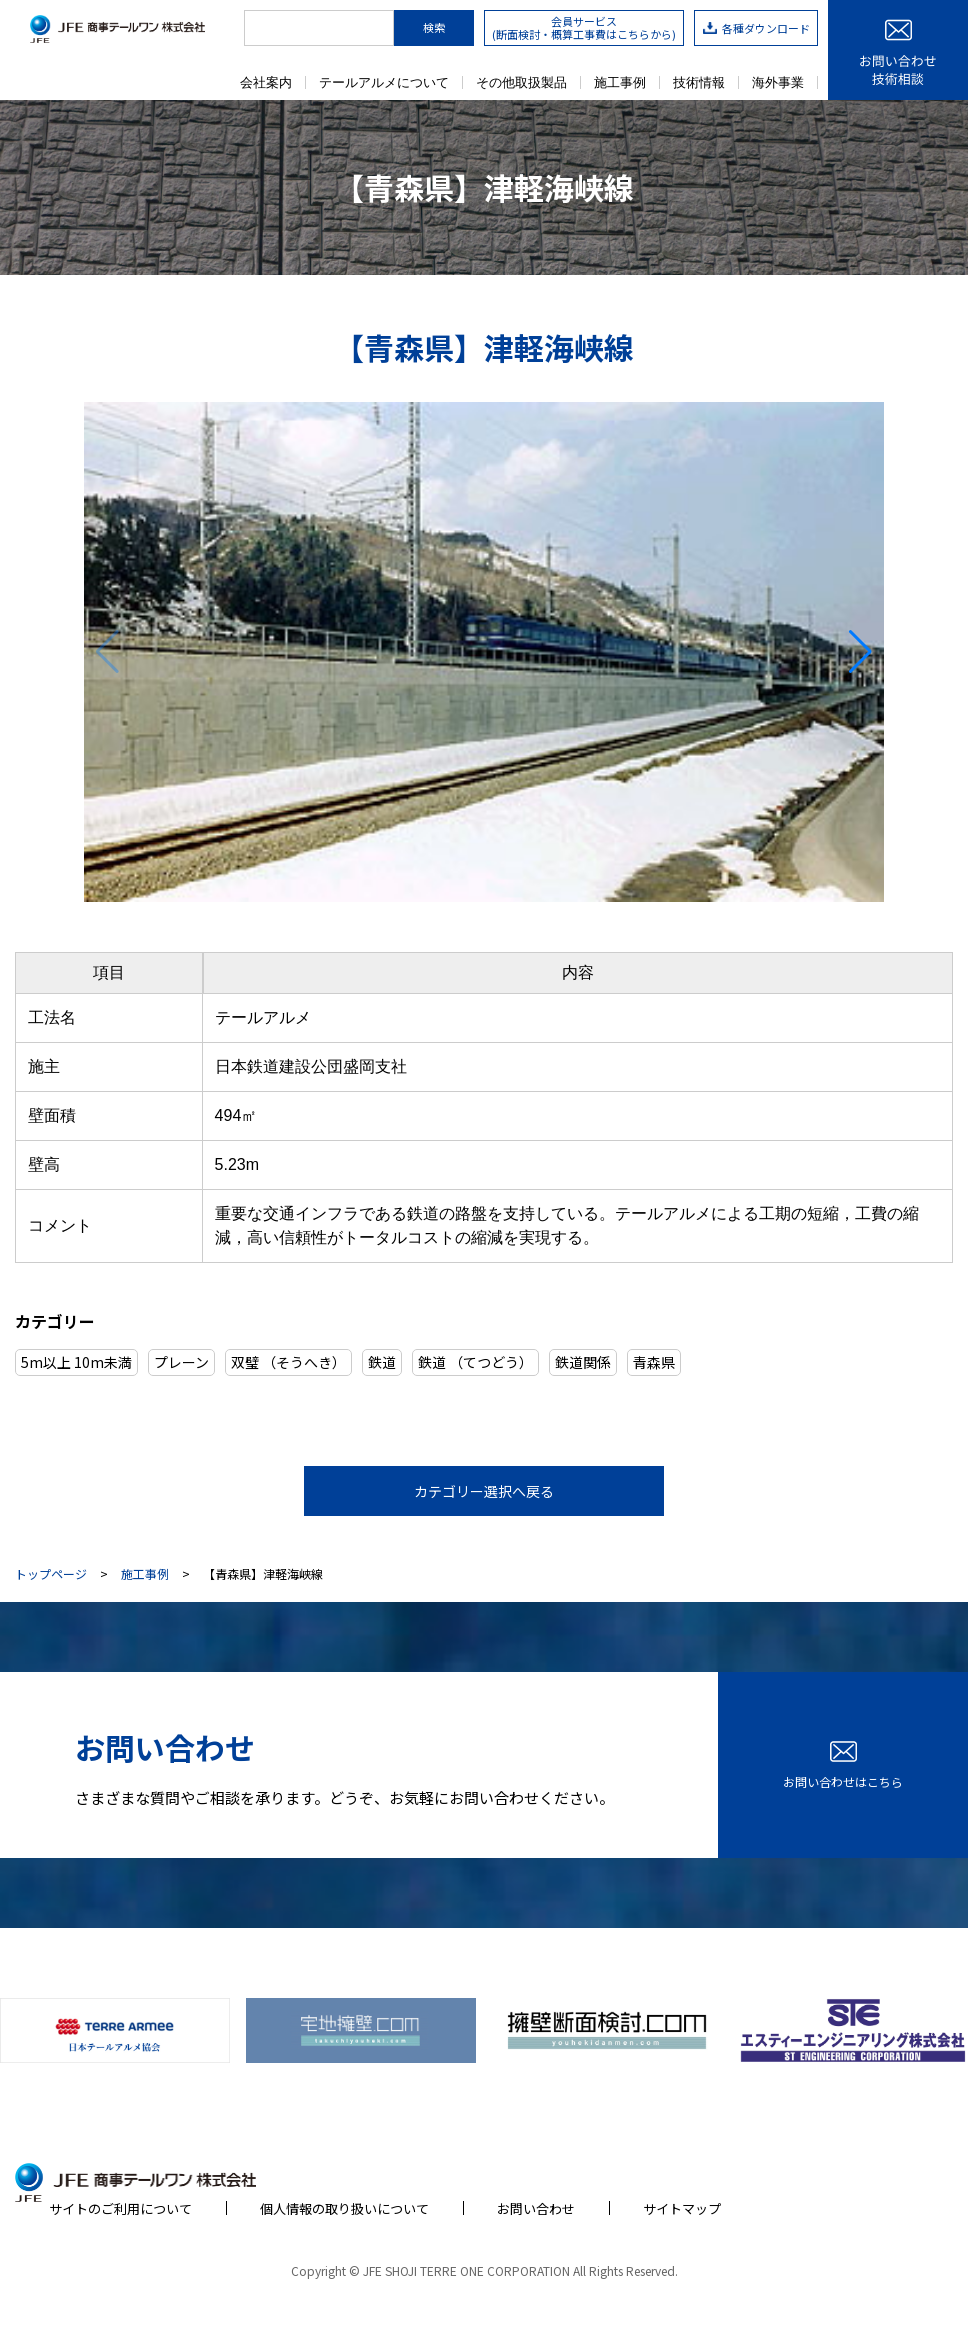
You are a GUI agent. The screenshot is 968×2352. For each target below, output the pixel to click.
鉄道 (382, 1362)
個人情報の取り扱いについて (344, 2208)
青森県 (654, 1362)
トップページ (51, 1574)
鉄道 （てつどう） (475, 1362)
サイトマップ (682, 2208)
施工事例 (620, 82)
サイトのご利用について (120, 2208)
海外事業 (778, 82)
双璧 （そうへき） (288, 1362)
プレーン (181, 1362)
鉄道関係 (583, 1362)
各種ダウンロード (756, 28)
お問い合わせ (536, 2208)
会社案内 (266, 82)
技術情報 (699, 82)
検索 (434, 27)
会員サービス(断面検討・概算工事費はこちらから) (584, 27)
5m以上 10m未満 (76, 1362)
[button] (860, 652)
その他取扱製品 (521, 82)
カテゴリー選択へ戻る (484, 1491)
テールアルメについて (384, 82)
